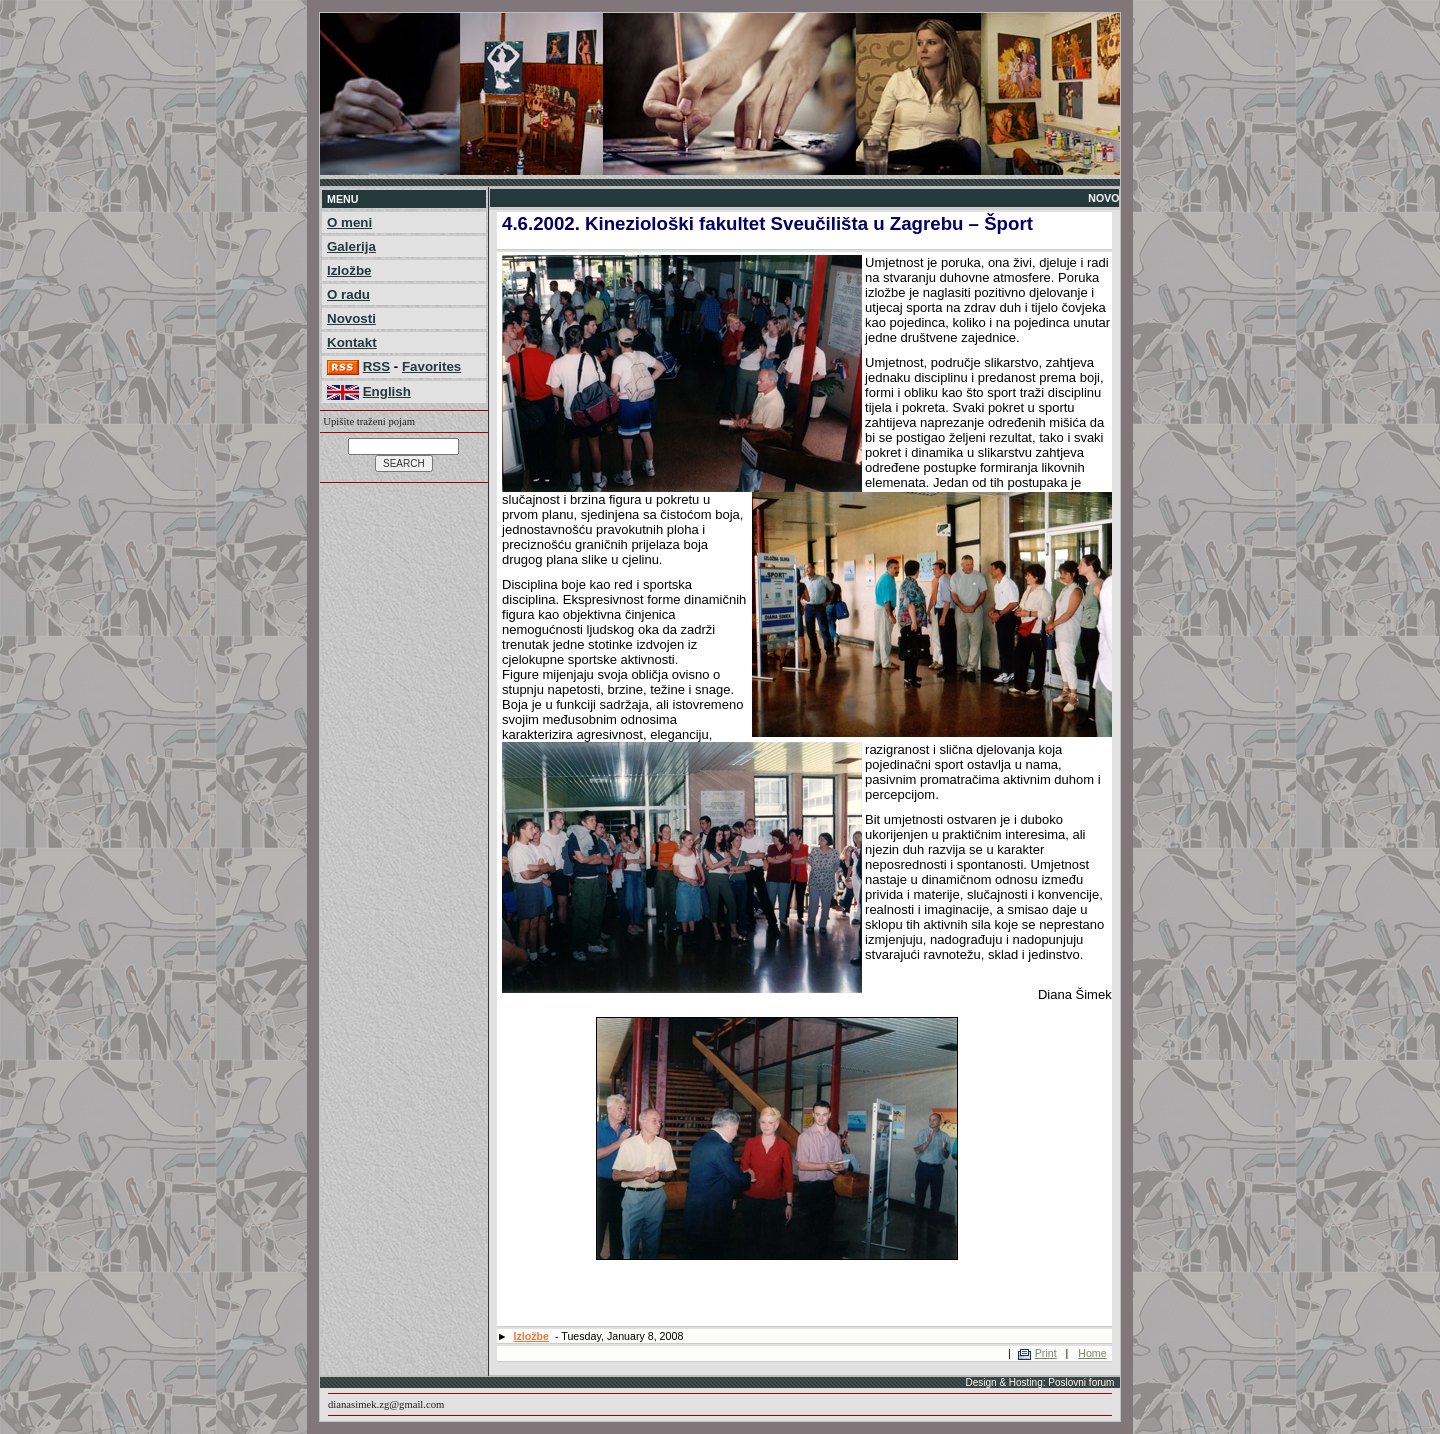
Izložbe (349, 270)
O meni (349, 222)
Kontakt (352, 342)
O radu (348, 294)
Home (1092, 1353)
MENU (342, 199)
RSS (376, 366)
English (387, 391)
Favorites (431, 366)
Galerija (351, 246)
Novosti (351, 318)
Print (1046, 1353)
